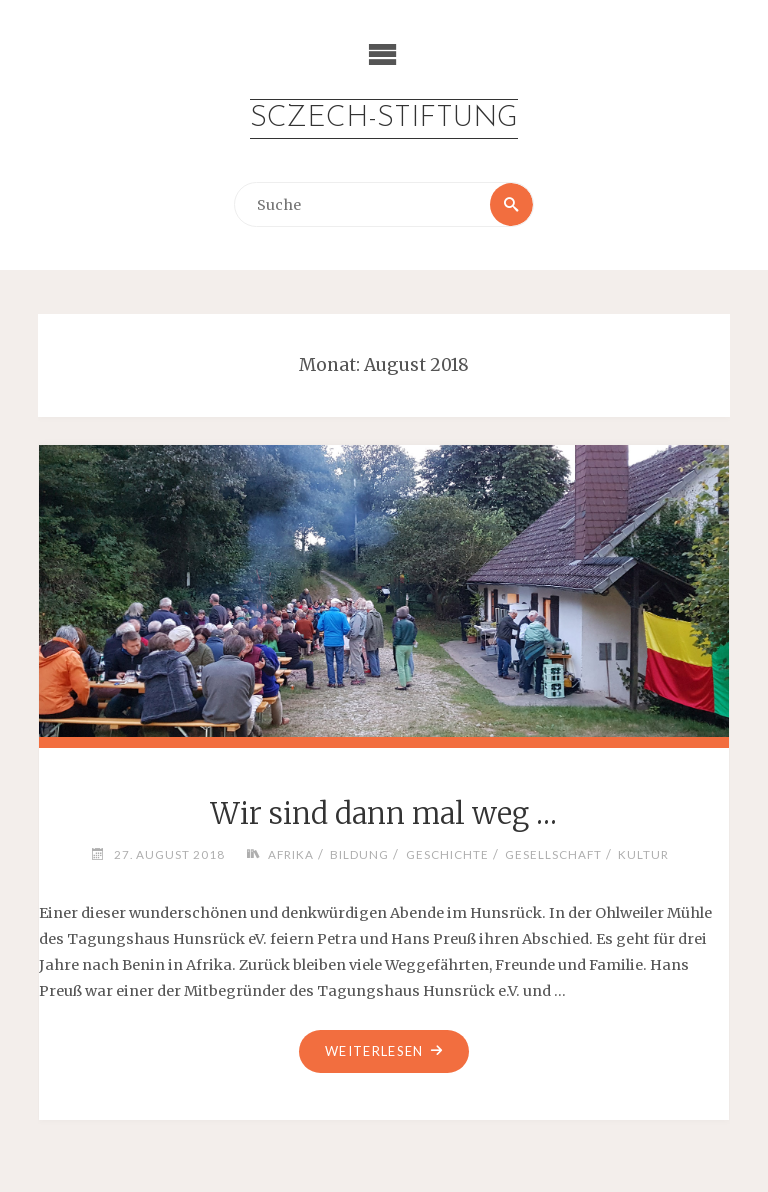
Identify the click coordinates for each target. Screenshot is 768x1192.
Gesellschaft (553, 854)
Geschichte (447, 854)
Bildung (359, 854)
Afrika (291, 854)
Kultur (643, 854)
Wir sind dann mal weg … (383, 814)
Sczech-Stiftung (384, 118)
